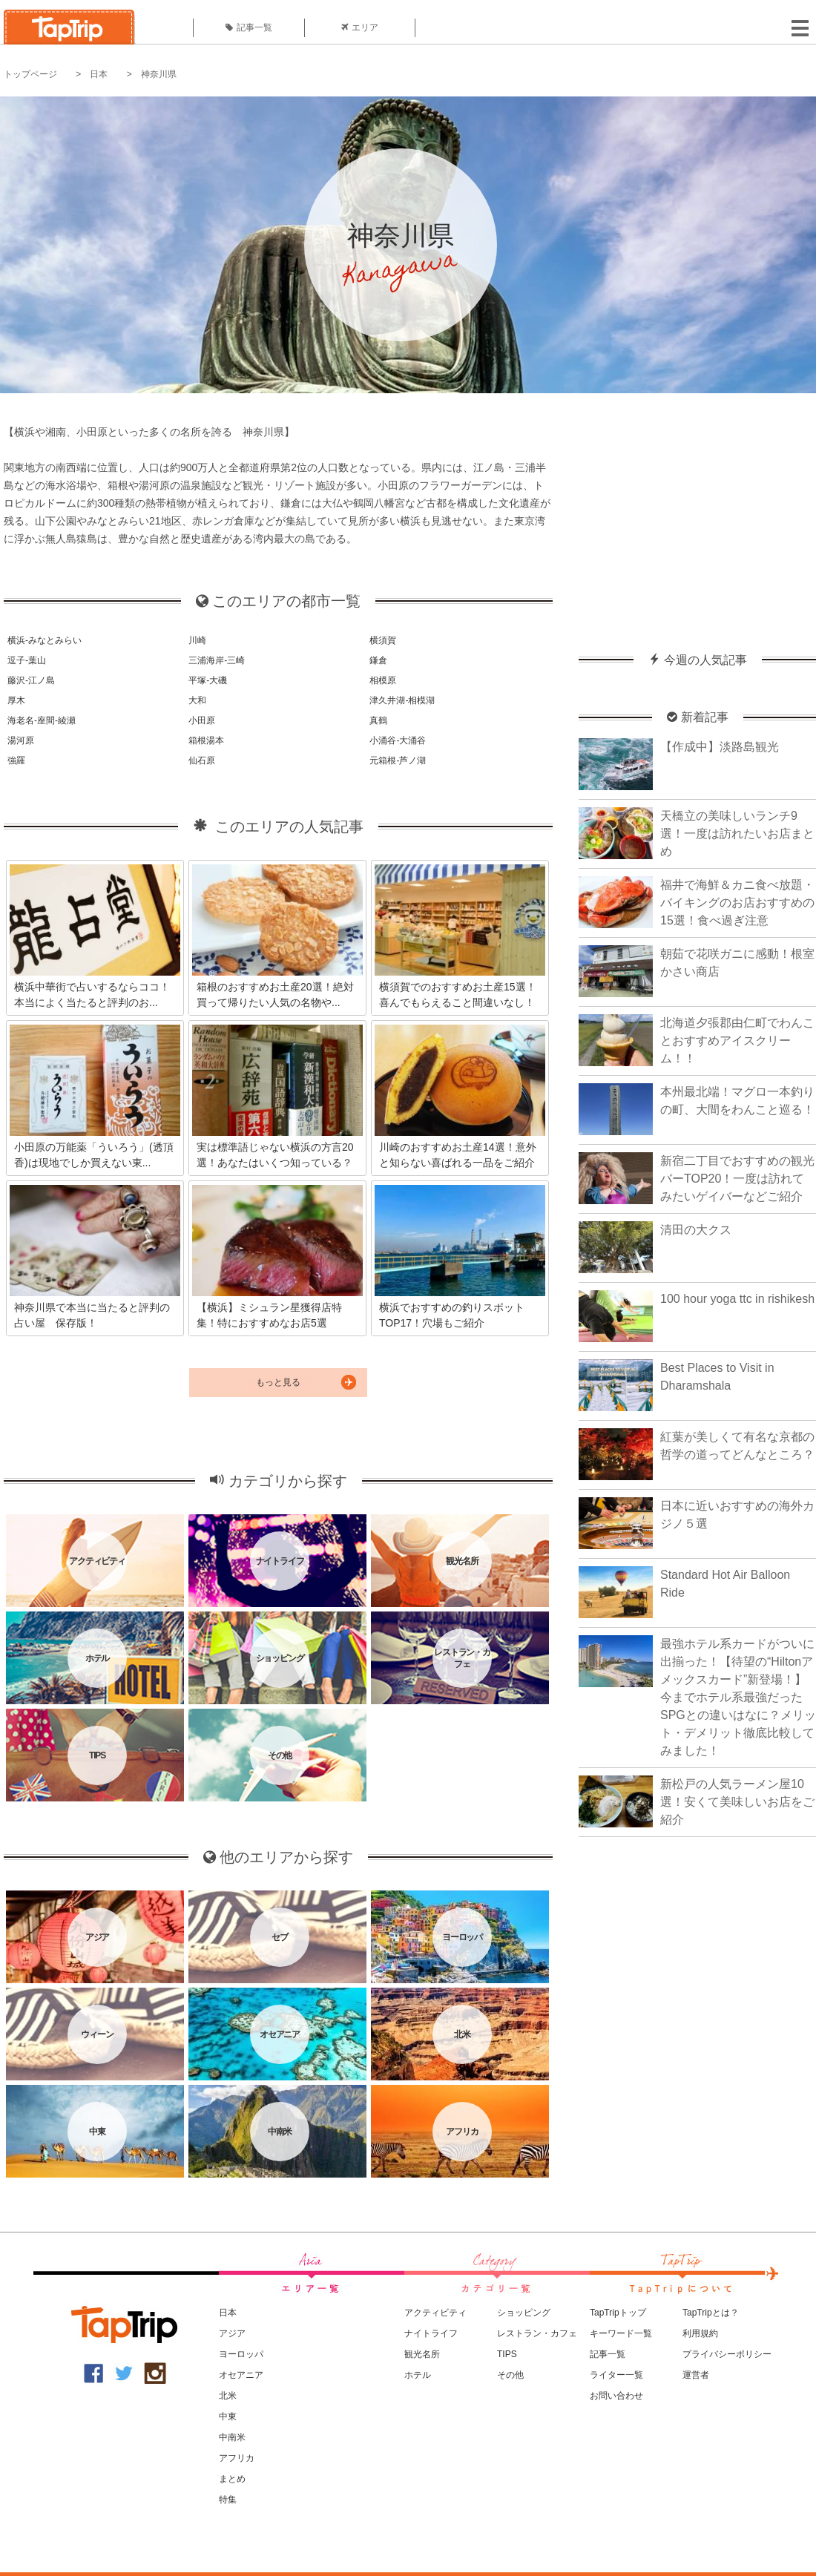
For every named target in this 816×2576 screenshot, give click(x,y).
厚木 (16, 700)
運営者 (695, 2375)
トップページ (30, 74)
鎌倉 (378, 660)
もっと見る (278, 1382)
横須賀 (382, 640)
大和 (197, 700)
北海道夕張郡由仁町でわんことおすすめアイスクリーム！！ (737, 1040)
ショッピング (523, 2312)
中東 (228, 2416)
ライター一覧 (616, 2375)
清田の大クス (695, 1229)
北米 (228, 2396)
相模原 (382, 680)
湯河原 (20, 740)
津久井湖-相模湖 (402, 700)
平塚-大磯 (207, 680)
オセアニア (241, 2375)
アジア (232, 2333)
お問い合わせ (616, 2396)
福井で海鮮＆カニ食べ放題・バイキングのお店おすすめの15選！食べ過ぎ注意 (737, 902)
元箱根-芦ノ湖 (397, 760)
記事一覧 (249, 27)
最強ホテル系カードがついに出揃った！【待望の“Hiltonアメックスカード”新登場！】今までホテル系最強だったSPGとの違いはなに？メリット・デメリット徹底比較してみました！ (738, 1697)
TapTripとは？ (710, 2312)
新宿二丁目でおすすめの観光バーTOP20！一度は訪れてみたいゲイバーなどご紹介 (737, 1178)
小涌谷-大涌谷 (397, 740)
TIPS (507, 2354)
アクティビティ (435, 2312)
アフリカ (236, 2458)
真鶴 (378, 720)
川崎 (197, 640)
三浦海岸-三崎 (216, 660)
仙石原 (201, 760)
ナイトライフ (431, 2333)
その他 (510, 2375)
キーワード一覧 (621, 2333)
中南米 (232, 2437)
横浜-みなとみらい (44, 640)
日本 (99, 74)
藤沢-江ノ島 (31, 680)
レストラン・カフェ (537, 2333)
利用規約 (700, 2333)
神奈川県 (159, 74)
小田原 (201, 720)
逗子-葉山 (26, 660)
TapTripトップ (618, 2312)
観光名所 (422, 2354)
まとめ (232, 2479)
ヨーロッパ (241, 2354)
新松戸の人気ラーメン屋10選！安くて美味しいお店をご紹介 (737, 1802)
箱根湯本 (206, 740)
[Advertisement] (697, 515)
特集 (228, 2499)
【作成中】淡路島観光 (719, 746)
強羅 (16, 760)
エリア (359, 27)
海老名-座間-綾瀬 (41, 720)
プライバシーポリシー (726, 2354)
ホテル (417, 2375)
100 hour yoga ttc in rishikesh (737, 1298)
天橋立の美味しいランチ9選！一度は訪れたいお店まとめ (737, 833)
